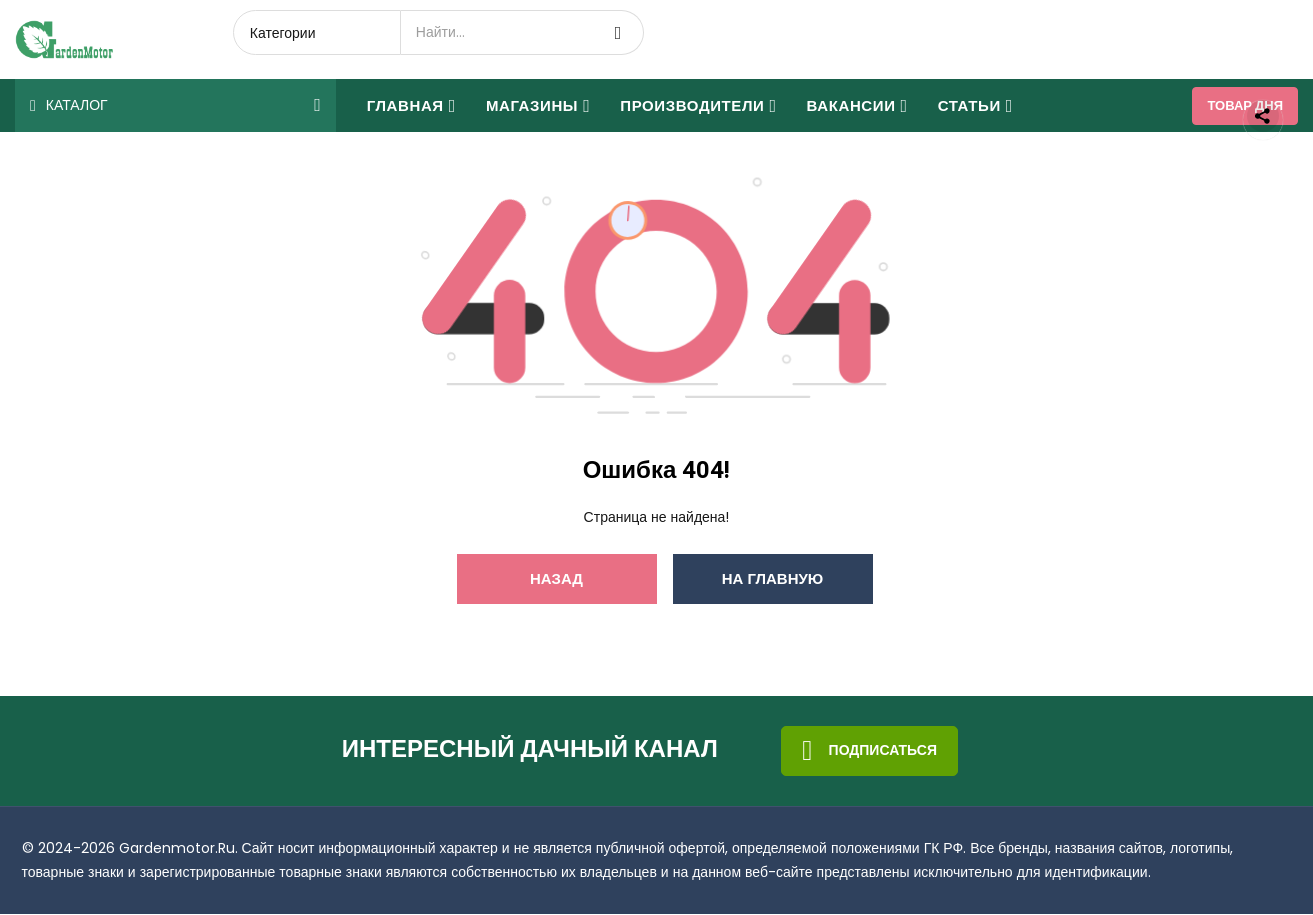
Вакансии (857, 105)
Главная (411, 105)
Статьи (975, 105)
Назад (556, 579)
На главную (773, 579)
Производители (698, 105)
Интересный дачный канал (530, 751)
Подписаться (869, 752)
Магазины (538, 105)
